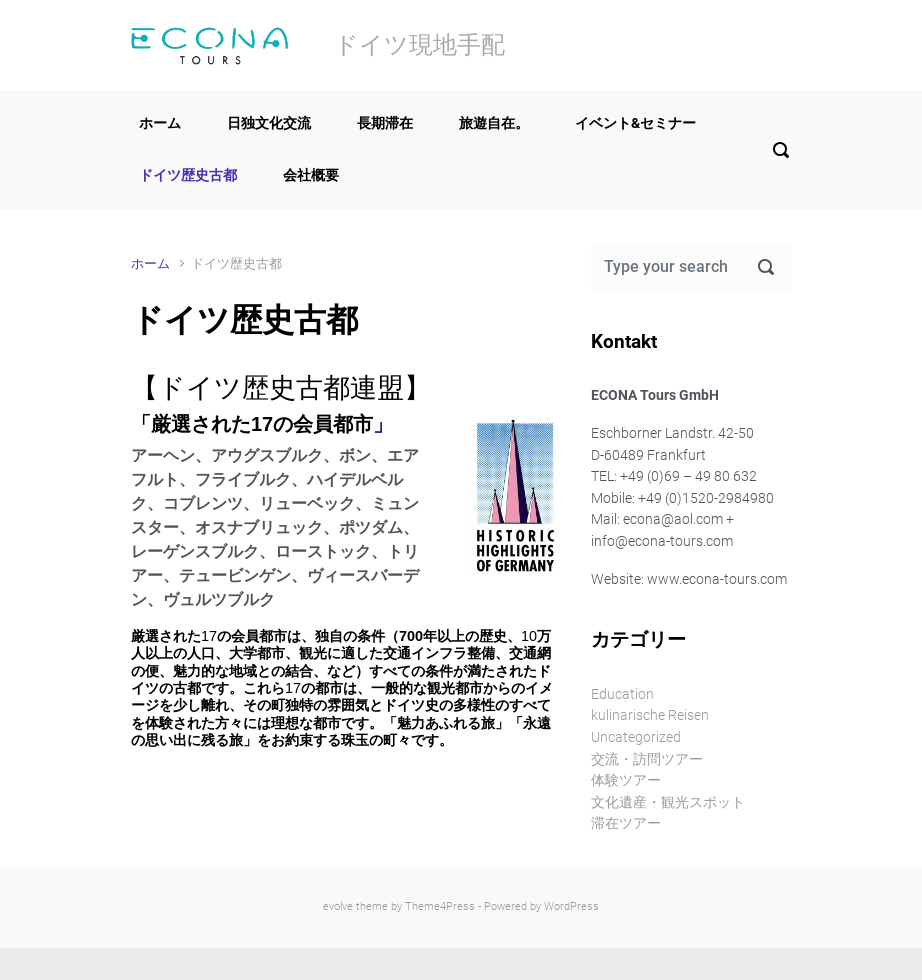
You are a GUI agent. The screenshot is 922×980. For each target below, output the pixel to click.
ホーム (160, 123)
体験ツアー (626, 780)
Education (622, 694)
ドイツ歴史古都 (188, 175)
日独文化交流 (269, 123)
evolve (338, 906)
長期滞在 (385, 123)
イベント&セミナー (635, 123)
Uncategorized (636, 737)
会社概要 (311, 175)
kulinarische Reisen (650, 715)
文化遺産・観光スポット (668, 802)
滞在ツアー (626, 823)
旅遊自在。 (494, 123)
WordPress (571, 906)
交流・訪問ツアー (647, 759)
